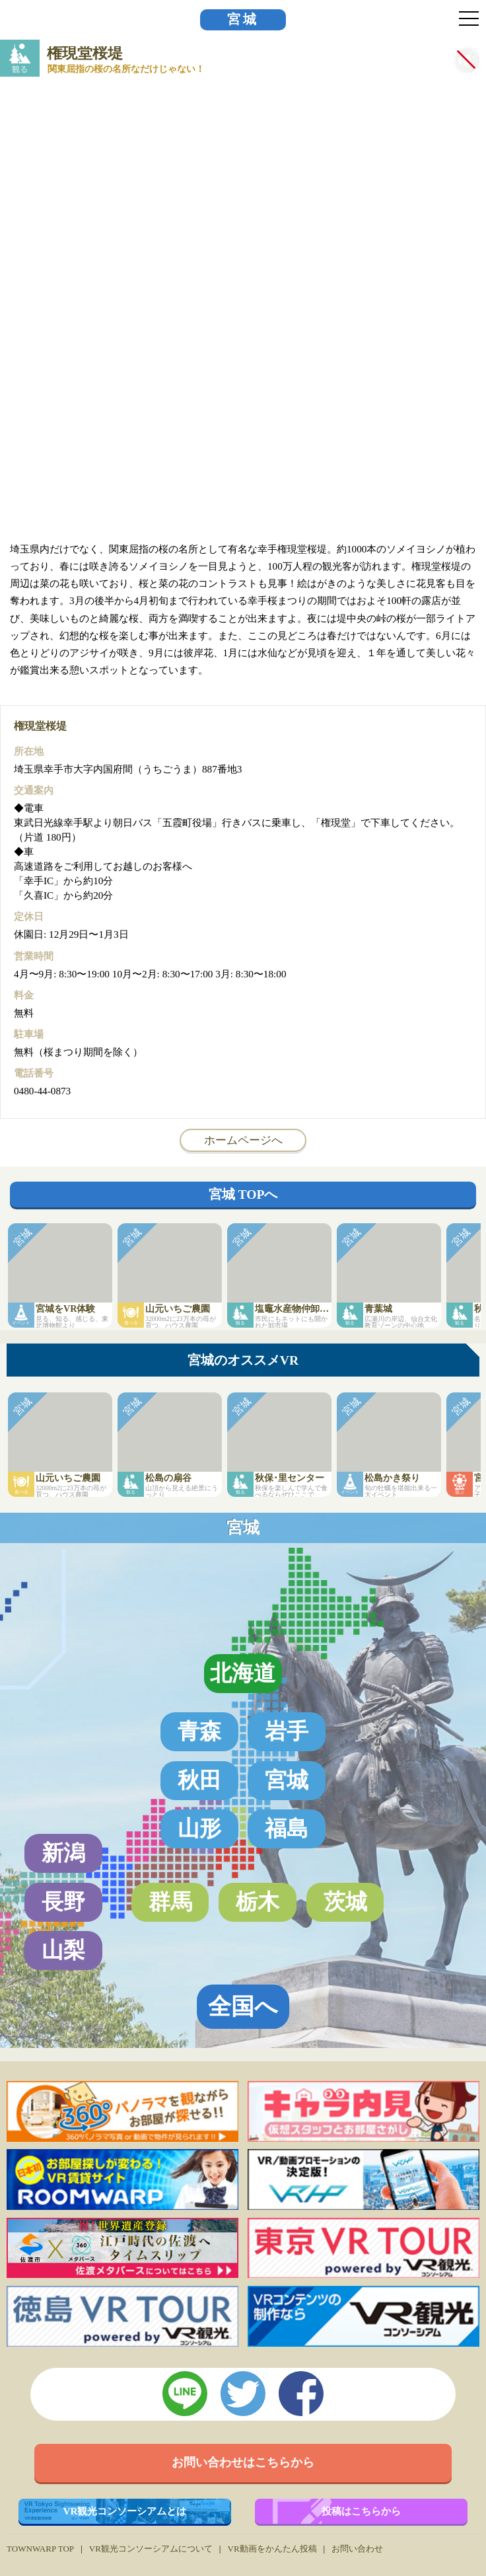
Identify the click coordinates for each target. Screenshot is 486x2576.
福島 (286, 1828)
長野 (63, 1901)
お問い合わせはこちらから (243, 2462)
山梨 (63, 1950)
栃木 (257, 1901)
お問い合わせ (357, 2549)
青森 (199, 1731)
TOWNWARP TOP (40, 2549)
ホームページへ (243, 1140)
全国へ (243, 2006)
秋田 (199, 1780)
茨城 (345, 1901)
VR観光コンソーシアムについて (151, 2549)
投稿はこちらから (361, 2511)
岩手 (286, 1731)
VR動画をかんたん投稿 (271, 2549)
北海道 (242, 1673)
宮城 (243, 19)
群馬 (170, 1901)
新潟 (63, 1852)
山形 (199, 1828)
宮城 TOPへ (243, 1194)
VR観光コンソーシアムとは (125, 2511)
